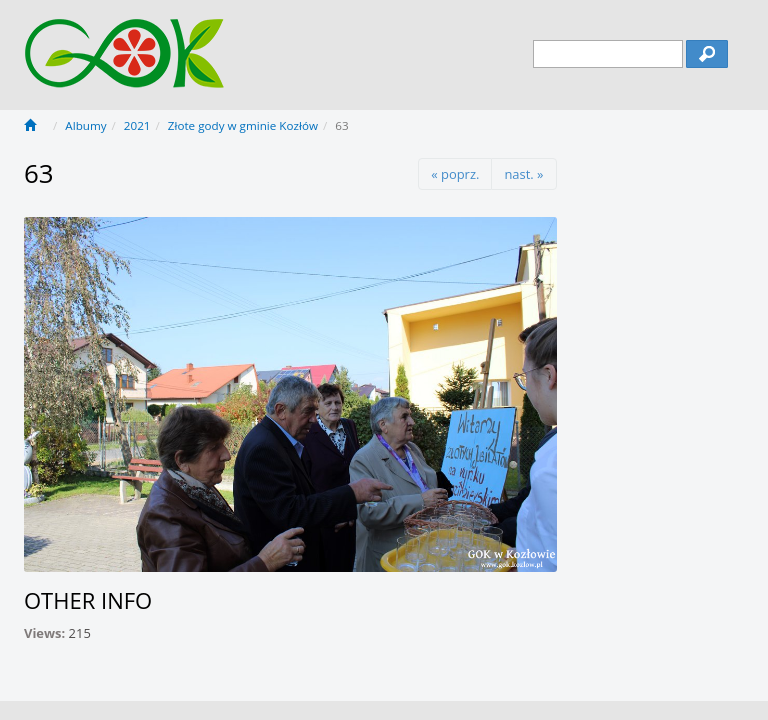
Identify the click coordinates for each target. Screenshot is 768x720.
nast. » (523, 174)
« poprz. (455, 174)
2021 (137, 125)
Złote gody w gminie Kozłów (243, 125)
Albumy (85, 125)
